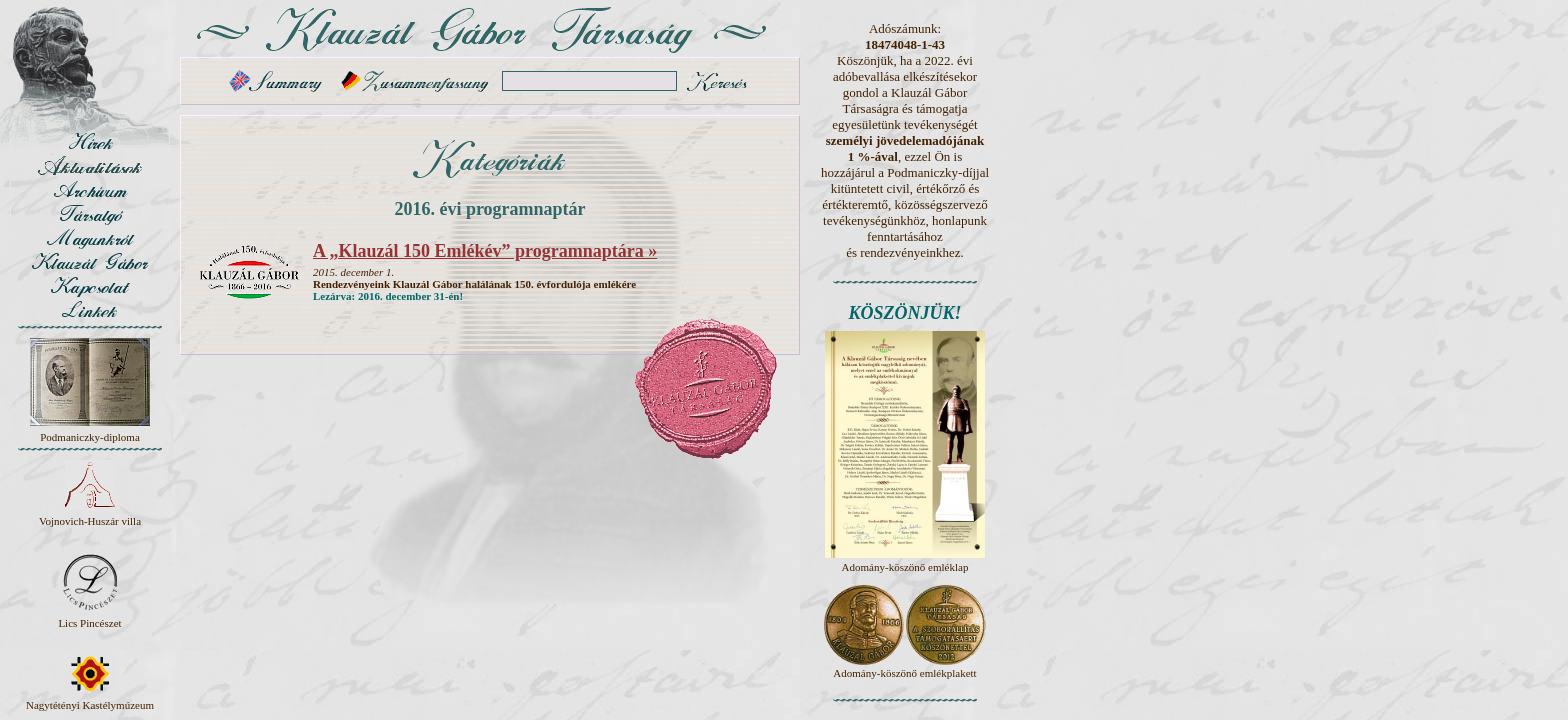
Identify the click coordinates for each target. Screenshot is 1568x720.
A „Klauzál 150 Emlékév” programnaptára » (485, 251)
